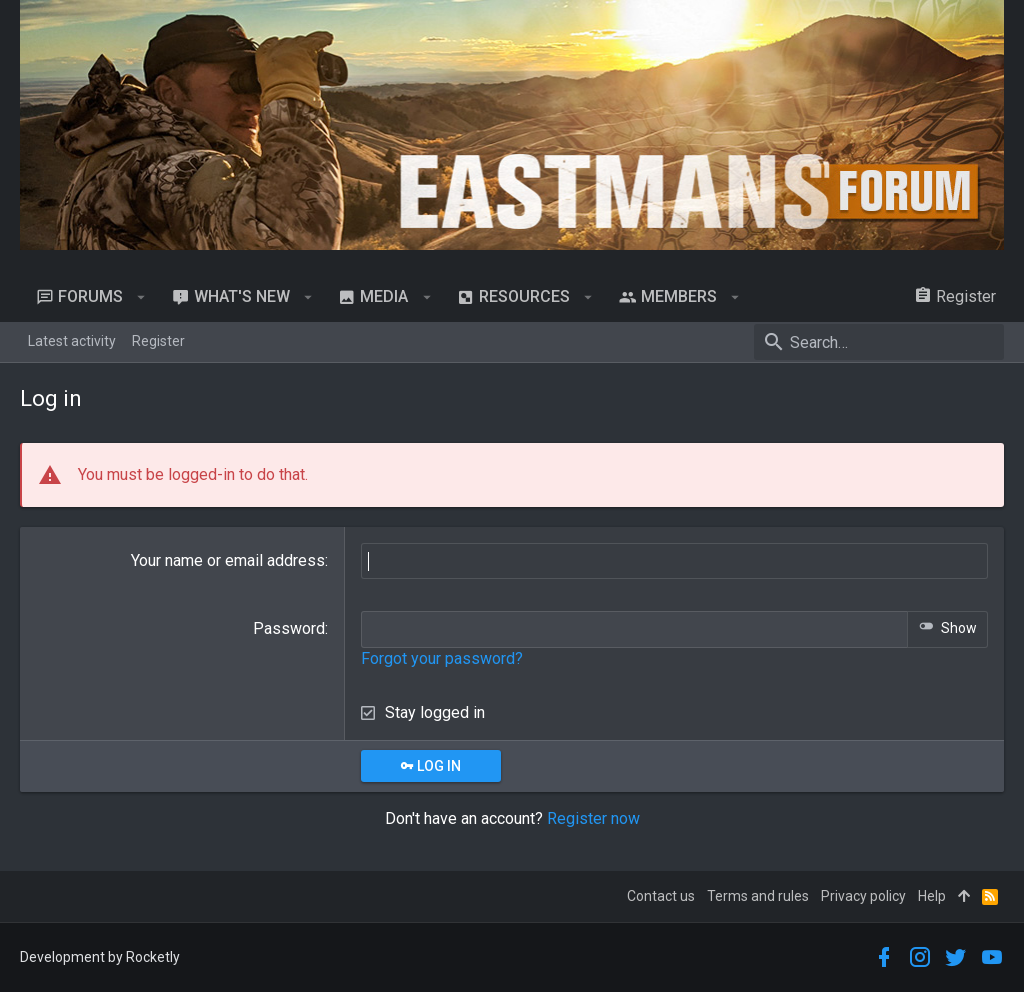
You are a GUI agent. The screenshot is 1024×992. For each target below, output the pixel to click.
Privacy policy (863, 896)
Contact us (661, 896)
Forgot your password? (442, 658)
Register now (593, 818)
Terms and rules (758, 896)
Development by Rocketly (100, 957)
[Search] (879, 342)
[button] (141, 297)
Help (932, 896)
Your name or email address (228, 560)
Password (289, 628)
